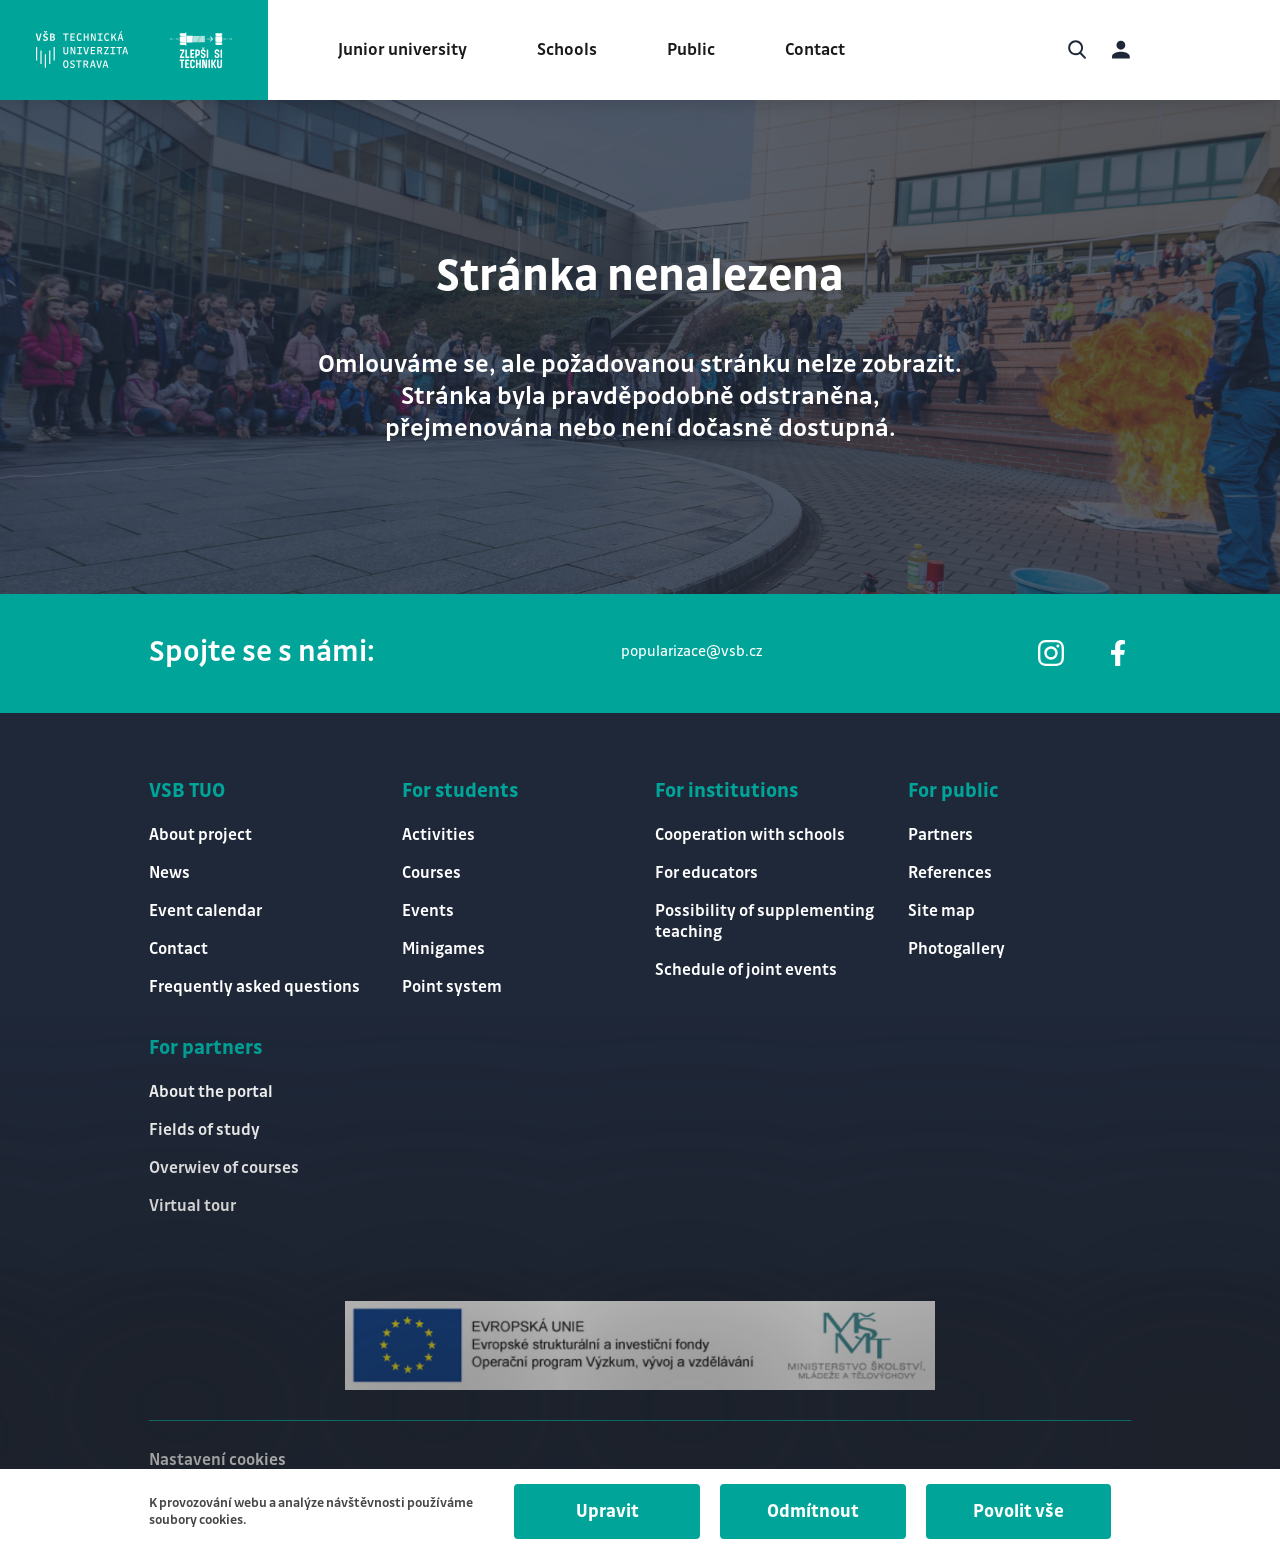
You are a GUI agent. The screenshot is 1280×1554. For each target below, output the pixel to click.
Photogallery (956, 949)
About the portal (211, 1092)
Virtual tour (192, 1206)
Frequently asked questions (254, 987)
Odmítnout (813, 1511)
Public (691, 50)
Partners (940, 835)
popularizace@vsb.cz (691, 652)
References (950, 873)
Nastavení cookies (217, 1460)
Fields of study (204, 1130)
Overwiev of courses (224, 1168)
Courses (431, 873)
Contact (815, 50)
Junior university (402, 50)
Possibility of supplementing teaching (764, 922)
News (169, 873)
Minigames (443, 949)
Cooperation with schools (750, 835)
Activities (438, 835)
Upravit (607, 1511)
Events (428, 911)
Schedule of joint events (746, 970)
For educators (706, 873)
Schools (567, 50)
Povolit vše (1018, 1511)
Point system (452, 987)
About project (200, 835)
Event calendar (205, 911)
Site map (941, 911)
